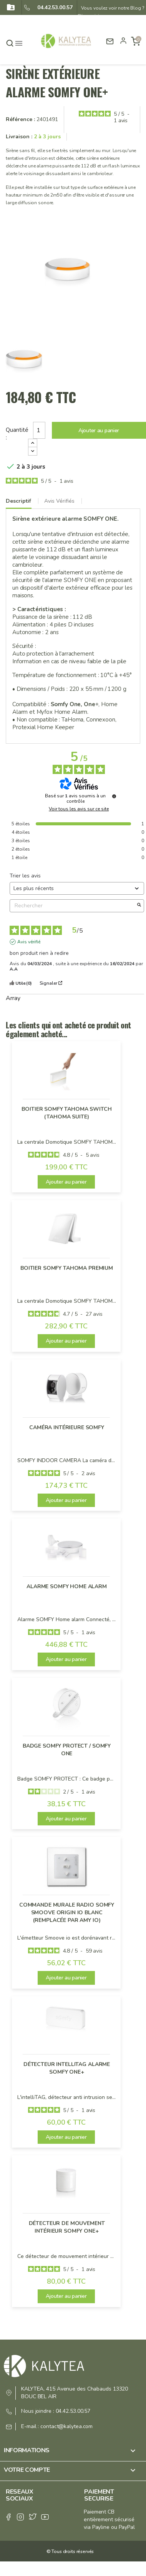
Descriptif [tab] (18, 501)
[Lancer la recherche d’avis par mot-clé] (139, 906)
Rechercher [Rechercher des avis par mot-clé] (73, 905)
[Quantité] (39, 430)
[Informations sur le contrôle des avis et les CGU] (114, 796)
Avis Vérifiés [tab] (59, 501)
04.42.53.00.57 (53, 7)
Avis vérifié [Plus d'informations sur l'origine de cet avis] (28, 942)
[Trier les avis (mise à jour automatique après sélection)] (77, 888)
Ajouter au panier (98, 430)
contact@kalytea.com (66, 2426)
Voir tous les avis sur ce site (79, 809)
